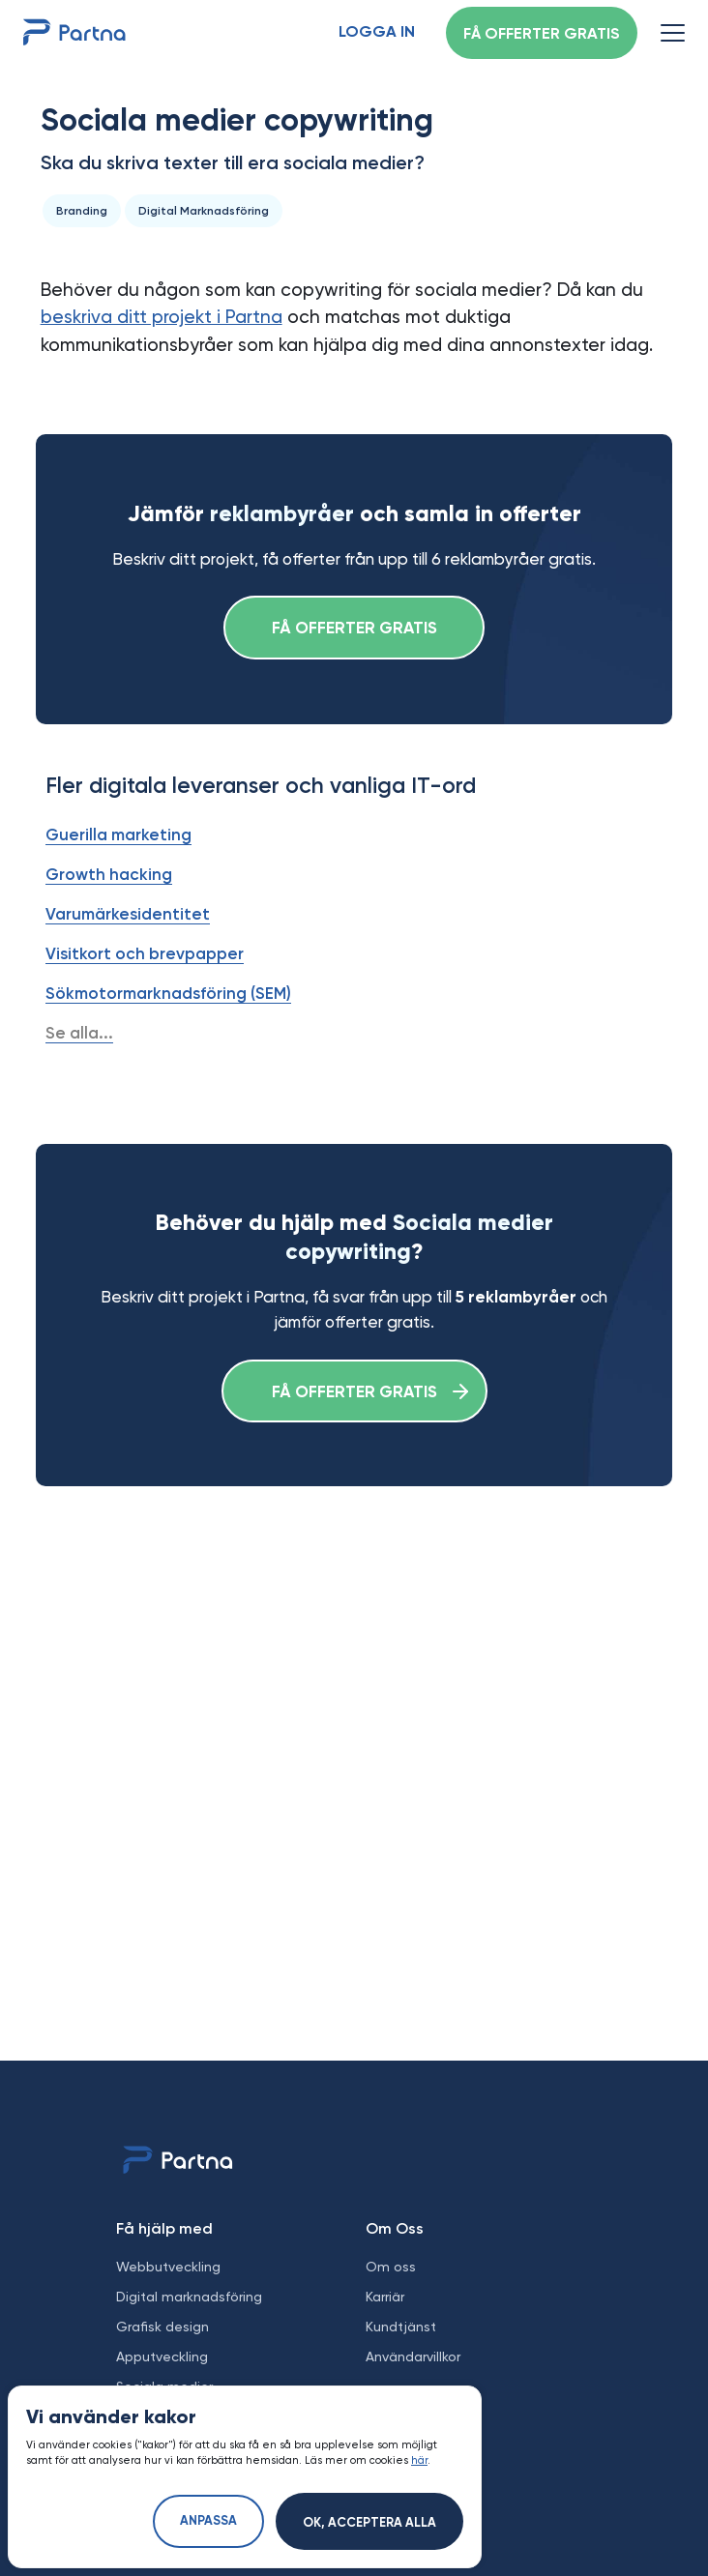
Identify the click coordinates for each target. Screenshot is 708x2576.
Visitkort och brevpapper (144, 953)
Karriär (385, 2296)
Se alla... (79, 1032)
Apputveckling (162, 2356)
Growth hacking (108, 874)
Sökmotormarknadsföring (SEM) (168, 993)
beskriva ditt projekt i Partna (161, 317)
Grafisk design (162, 2326)
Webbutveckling (168, 2266)
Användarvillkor (413, 2356)
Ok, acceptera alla (369, 2523)
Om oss (391, 2266)
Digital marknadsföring (189, 2296)
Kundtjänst (401, 2326)
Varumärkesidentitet (127, 913)
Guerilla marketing (118, 834)
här (419, 2460)
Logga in (377, 33)
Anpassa (208, 2521)
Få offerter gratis (541, 35)
